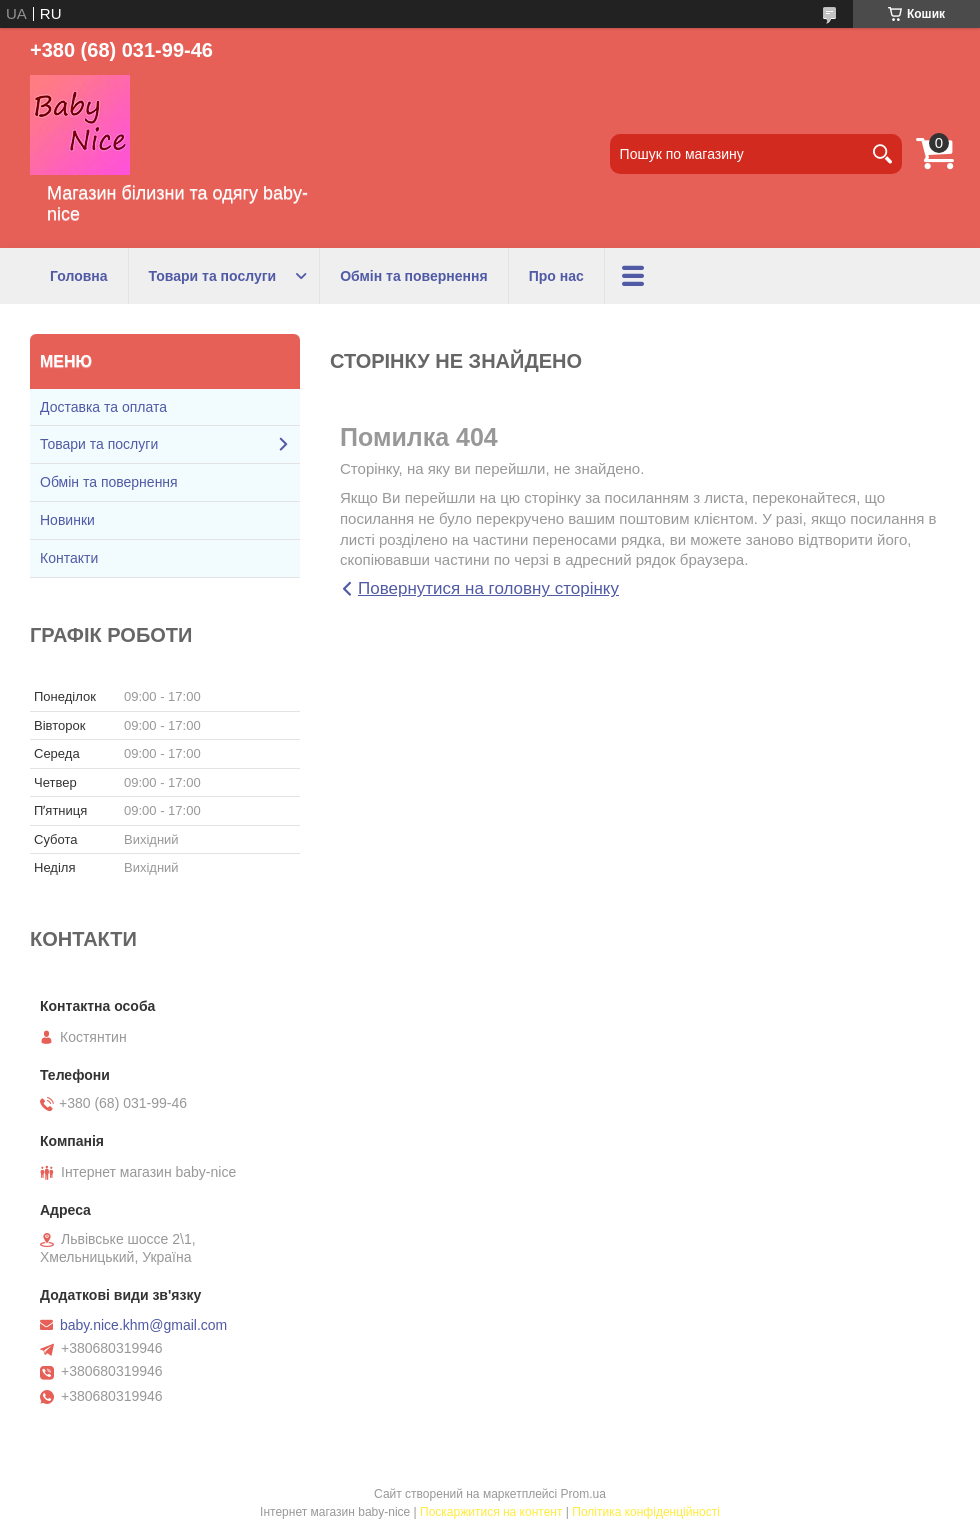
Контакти (69, 558)
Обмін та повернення (414, 276)
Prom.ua (583, 1494)
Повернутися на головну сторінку (488, 588)
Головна (79, 276)
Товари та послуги (213, 276)
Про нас (556, 276)
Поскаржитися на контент (491, 1512)
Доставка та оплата (103, 407)
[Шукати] (882, 154)
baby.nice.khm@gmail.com (143, 1325)
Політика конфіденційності (646, 1512)
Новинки (67, 520)
